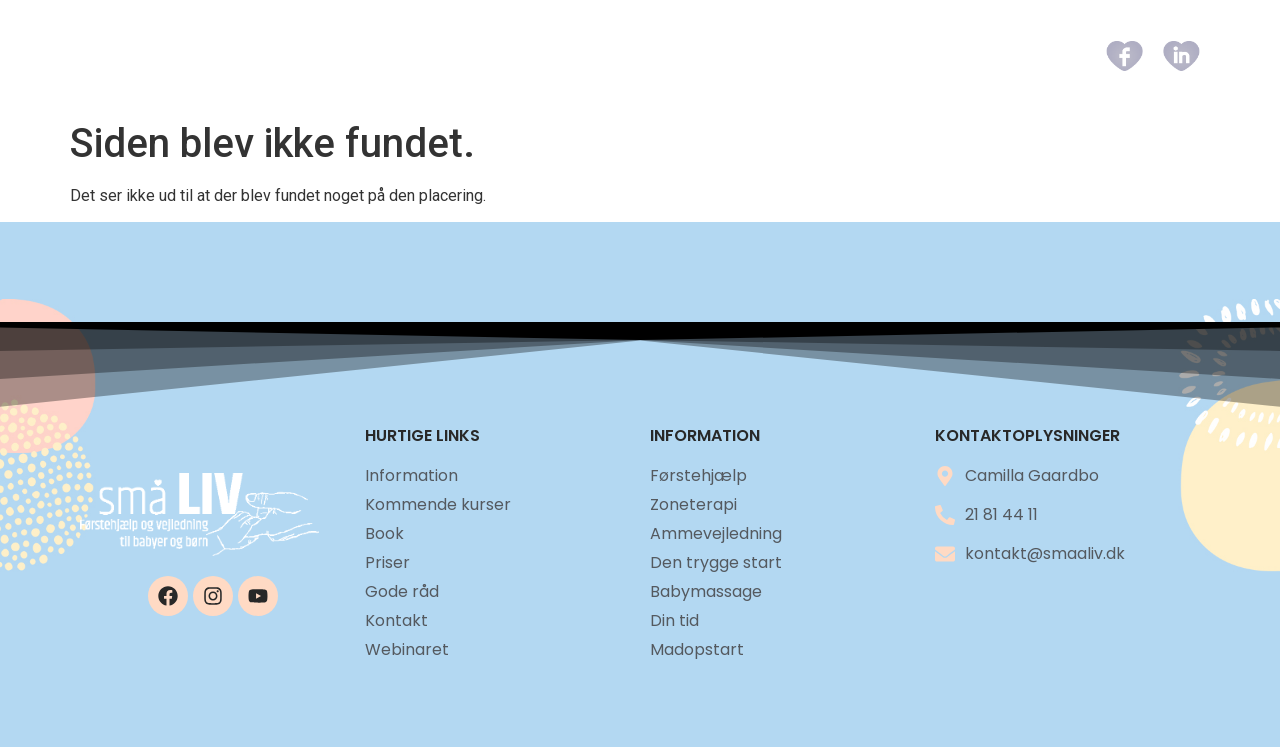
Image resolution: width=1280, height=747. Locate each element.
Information (441, 55)
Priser (809, 55)
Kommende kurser (605, 55)
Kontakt (1009, 55)
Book (731, 55)
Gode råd (904, 55)
